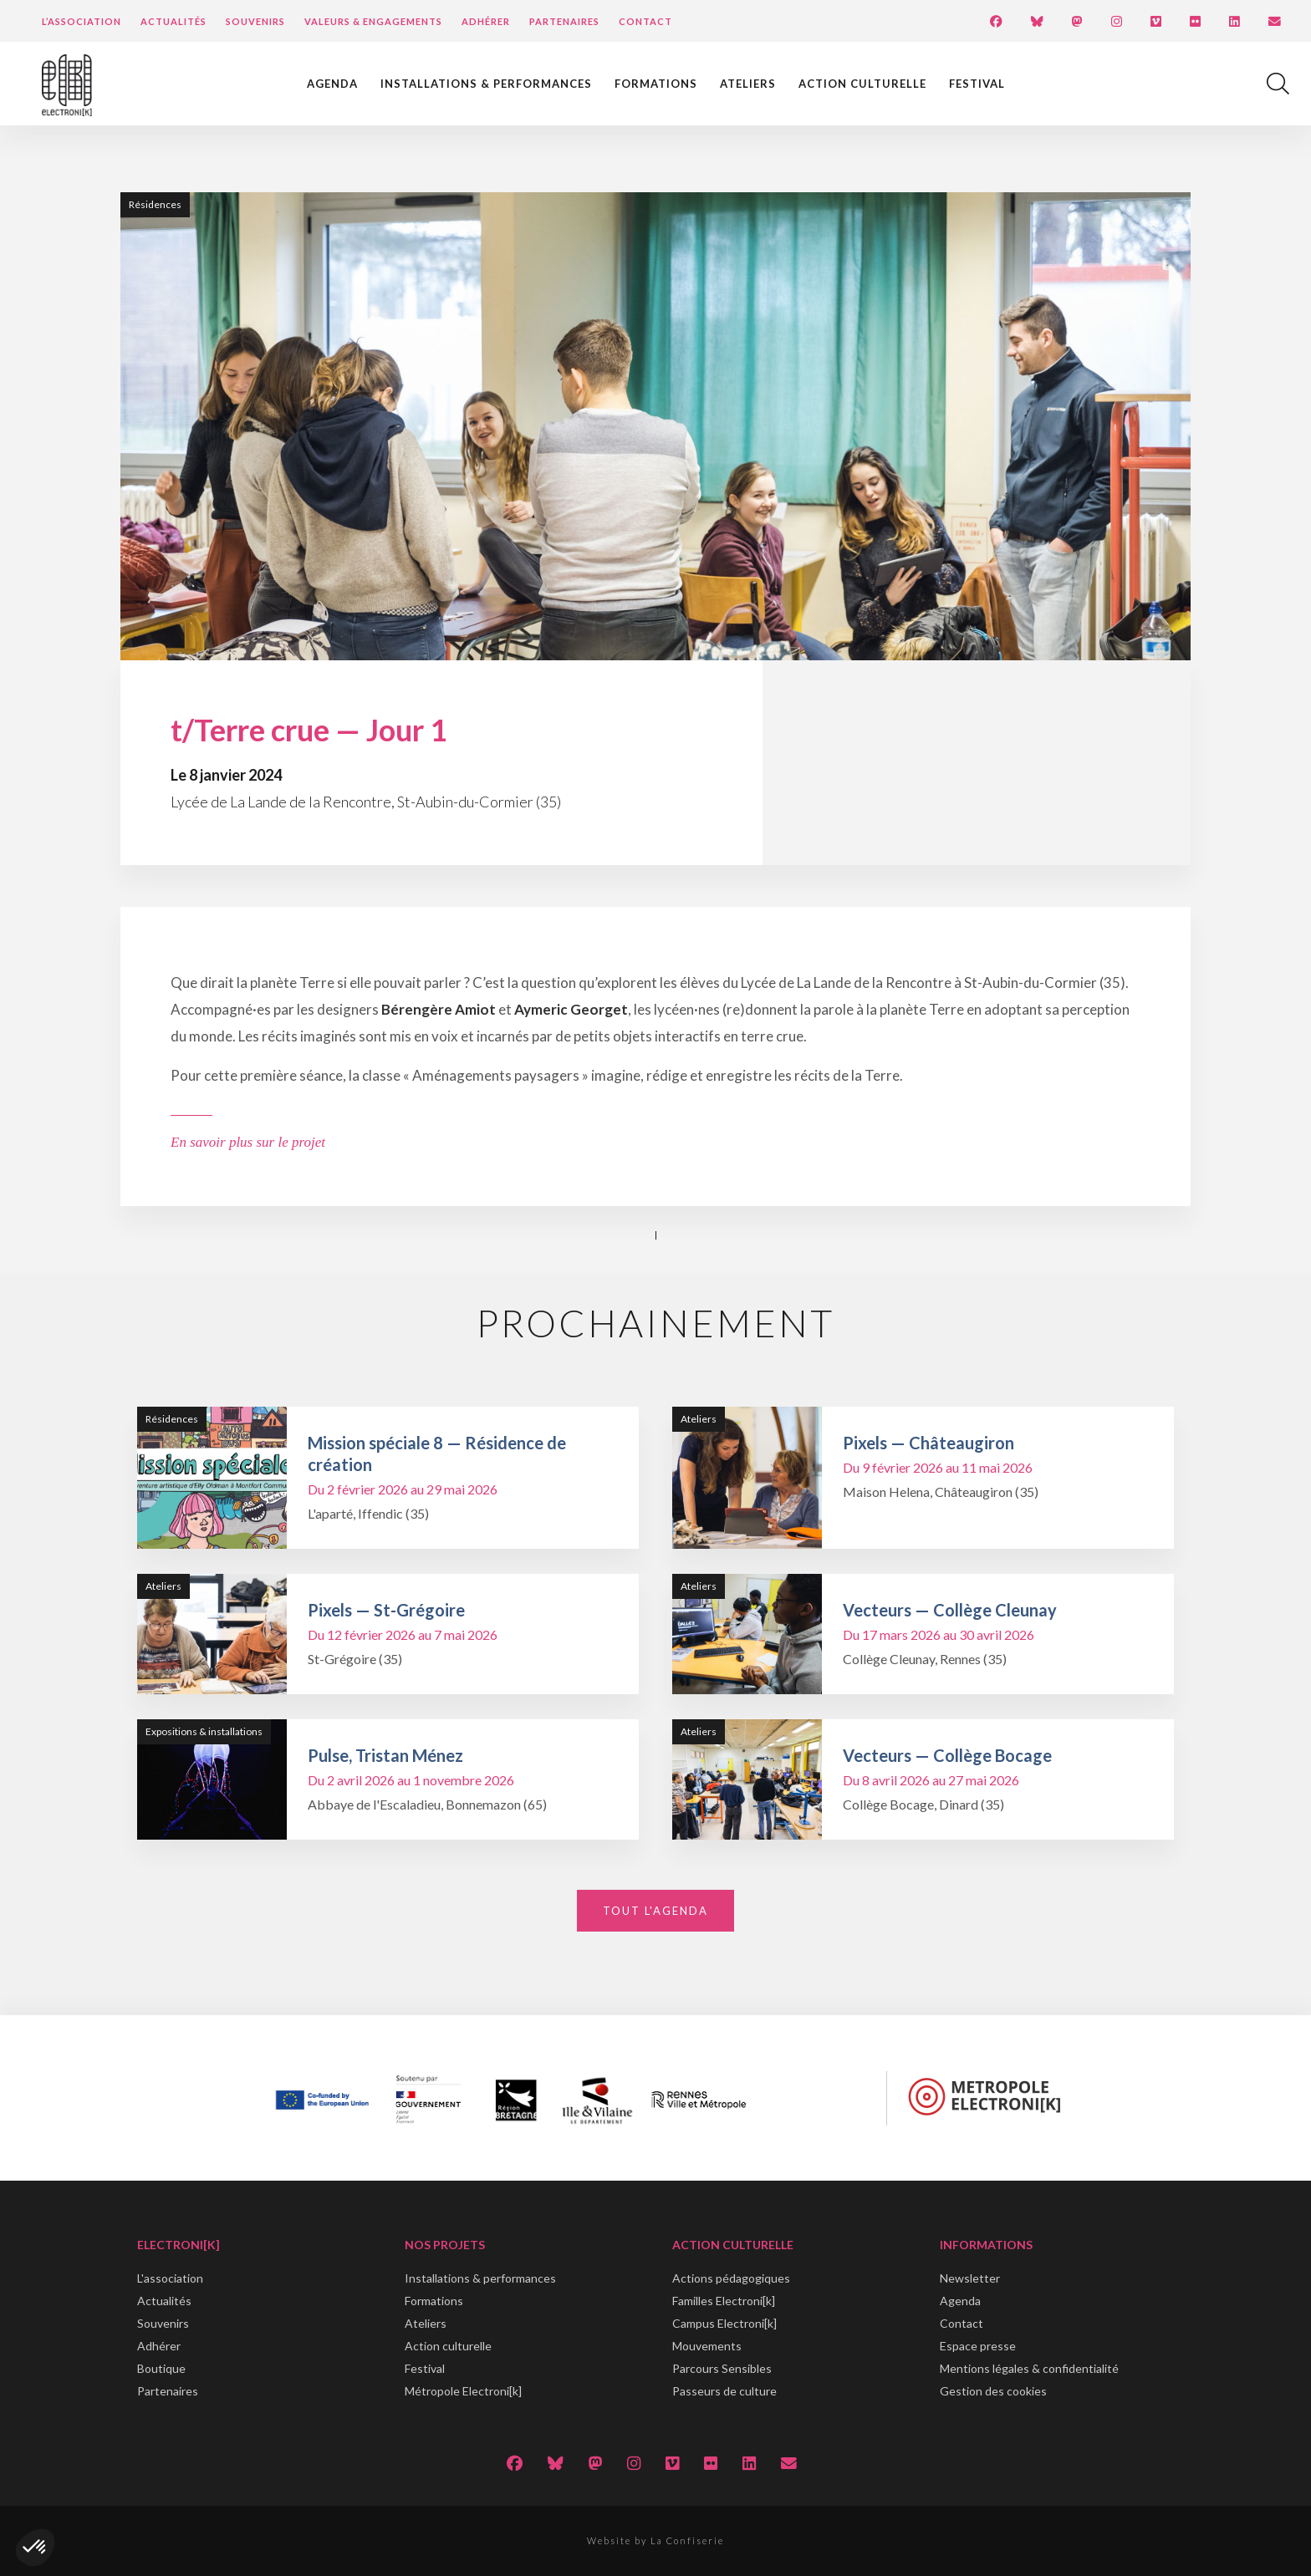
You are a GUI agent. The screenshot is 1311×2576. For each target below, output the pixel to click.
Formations (656, 83)
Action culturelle (862, 83)
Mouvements (707, 2346)
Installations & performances (486, 83)
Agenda (332, 83)
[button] (35, 2548)
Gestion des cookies (993, 2391)
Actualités (173, 21)
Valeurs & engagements (373, 21)
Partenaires (564, 21)
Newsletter (970, 2278)
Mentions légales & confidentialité (1029, 2368)
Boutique (161, 2368)
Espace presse (978, 2346)
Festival (977, 83)
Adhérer (486, 21)
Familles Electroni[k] (723, 2300)
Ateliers (748, 83)
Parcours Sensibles (722, 2368)
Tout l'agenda (655, 1910)
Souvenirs (255, 21)
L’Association (81, 21)
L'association (170, 2278)
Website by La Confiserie (655, 2540)
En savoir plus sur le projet (248, 1142)
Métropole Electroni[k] (463, 2391)
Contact (645, 21)
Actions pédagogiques (731, 2278)
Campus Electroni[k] (724, 2323)
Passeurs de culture (724, 2391)
